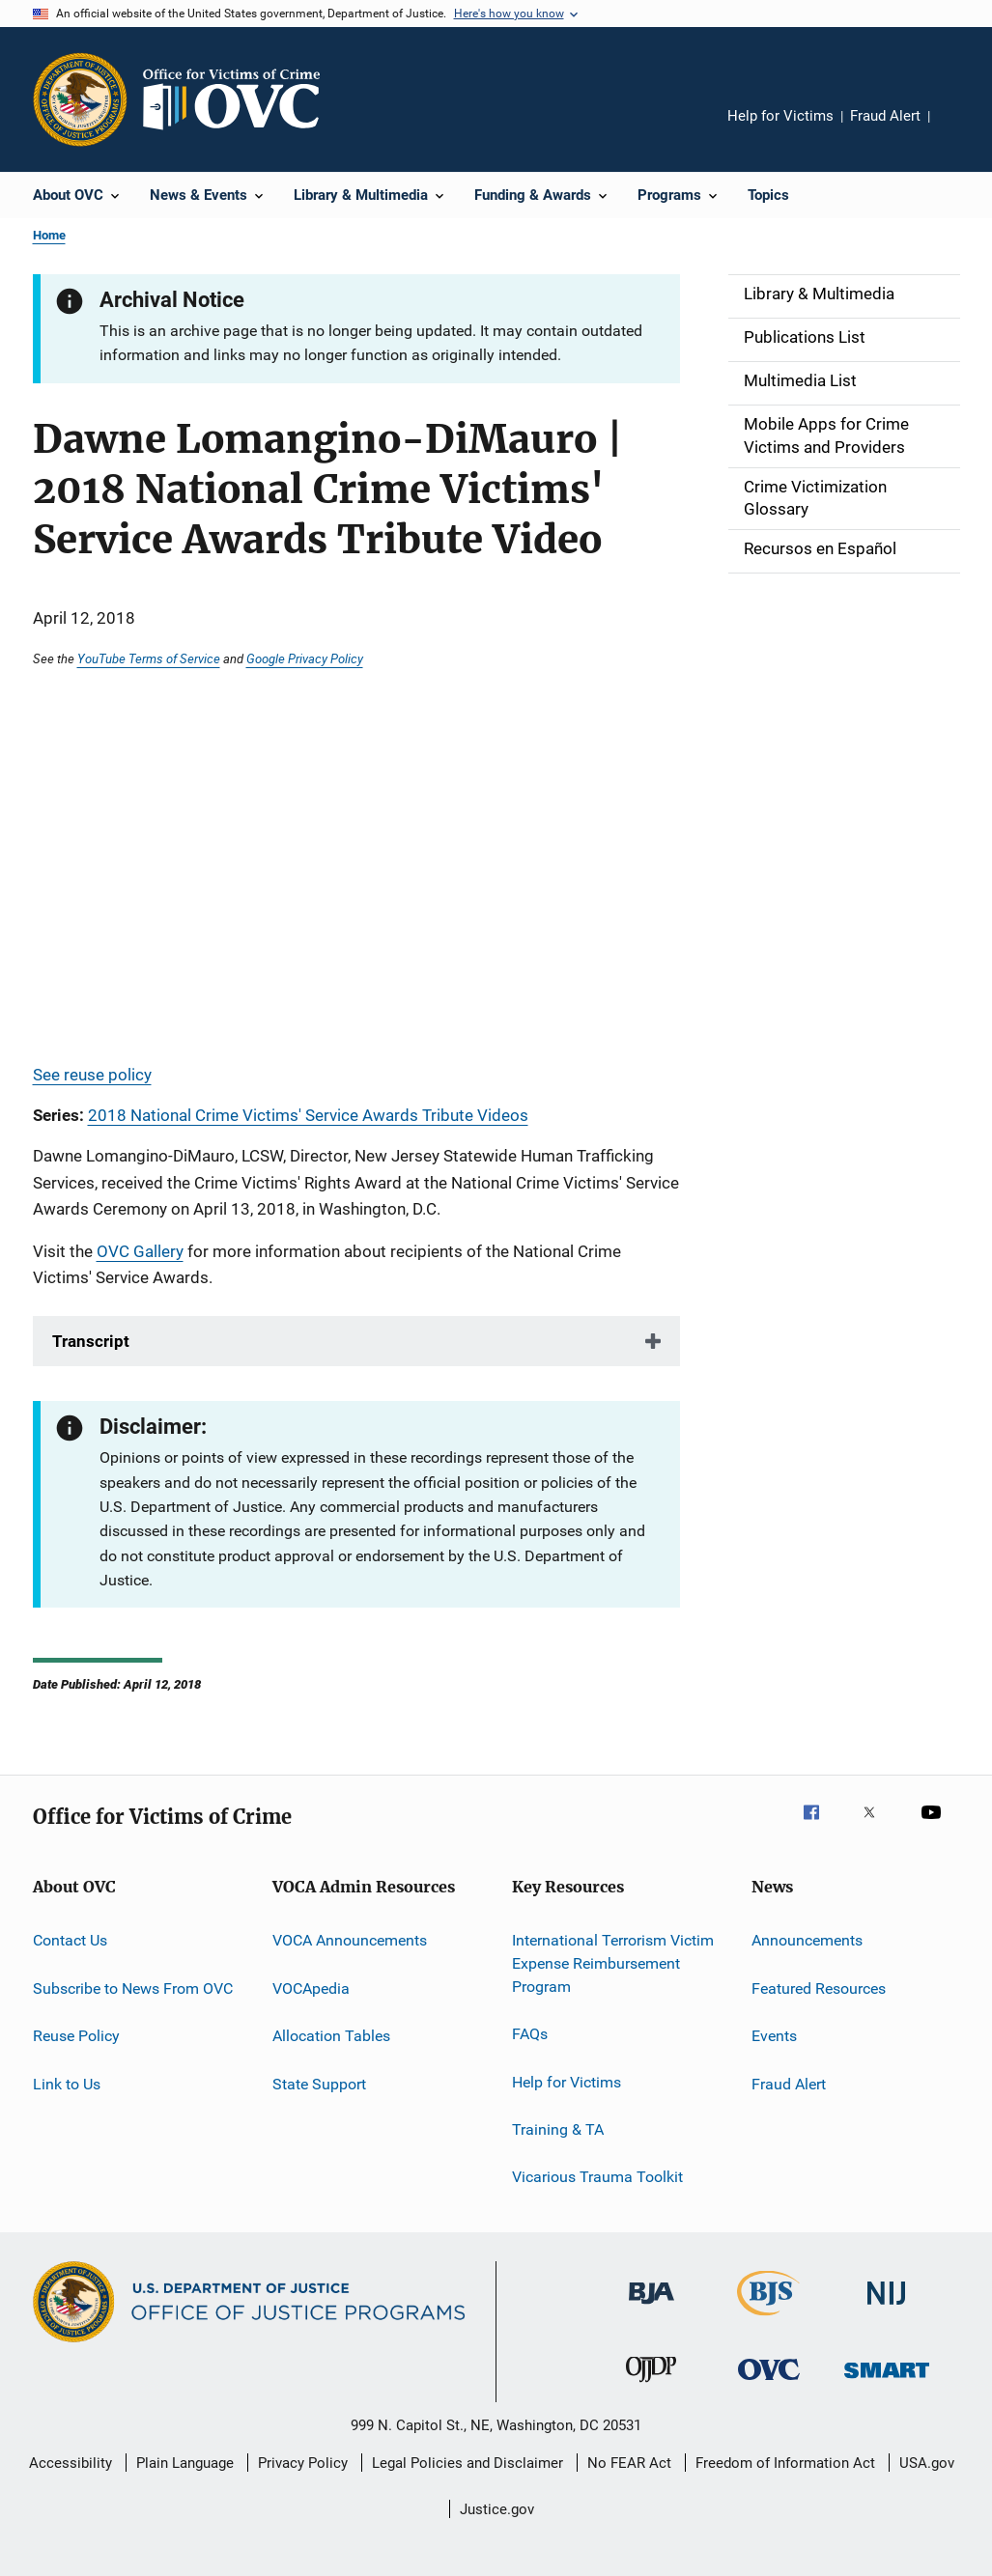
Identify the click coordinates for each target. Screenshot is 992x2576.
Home (49, 235)
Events (774, 2036)
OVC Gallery (140, 1251)
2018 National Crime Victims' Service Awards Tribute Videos (308, 1115)
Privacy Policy (303, 2463)
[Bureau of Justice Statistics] (768, 2319)
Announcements (807, 1940)
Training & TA (558, 2129)
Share (960, 129)
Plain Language (185, 2463)
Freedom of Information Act (785, 2463)
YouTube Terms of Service (148, 658)
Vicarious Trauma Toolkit (597, 2177)
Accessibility (70, 2463)
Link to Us (66, 2083)
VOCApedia (311, 1988)
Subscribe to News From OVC (133, 1988)
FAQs (530, 2034)
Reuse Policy (76, 2036)
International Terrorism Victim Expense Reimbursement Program (613, 1963)
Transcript (90, 1341)
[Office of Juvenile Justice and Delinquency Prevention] (651, 2385)
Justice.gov (497, 2509)
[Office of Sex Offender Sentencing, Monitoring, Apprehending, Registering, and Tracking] (886, 2381)
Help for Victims (780, 116)
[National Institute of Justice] (886, 2308)
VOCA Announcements (349, 1940)
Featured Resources (818, 1988)
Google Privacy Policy (304, 658)
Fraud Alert (885, 116)
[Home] (239, 99)
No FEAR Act (629, 2463)
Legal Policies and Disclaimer (467, 2463)
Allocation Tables (331, 2036)
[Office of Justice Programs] (80, 99)
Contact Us (70, 1940)
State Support (319, 2083)
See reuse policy (92, 1074)
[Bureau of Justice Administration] (651, 2307)
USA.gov (926, 2463)
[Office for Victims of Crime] (769, 2383)
